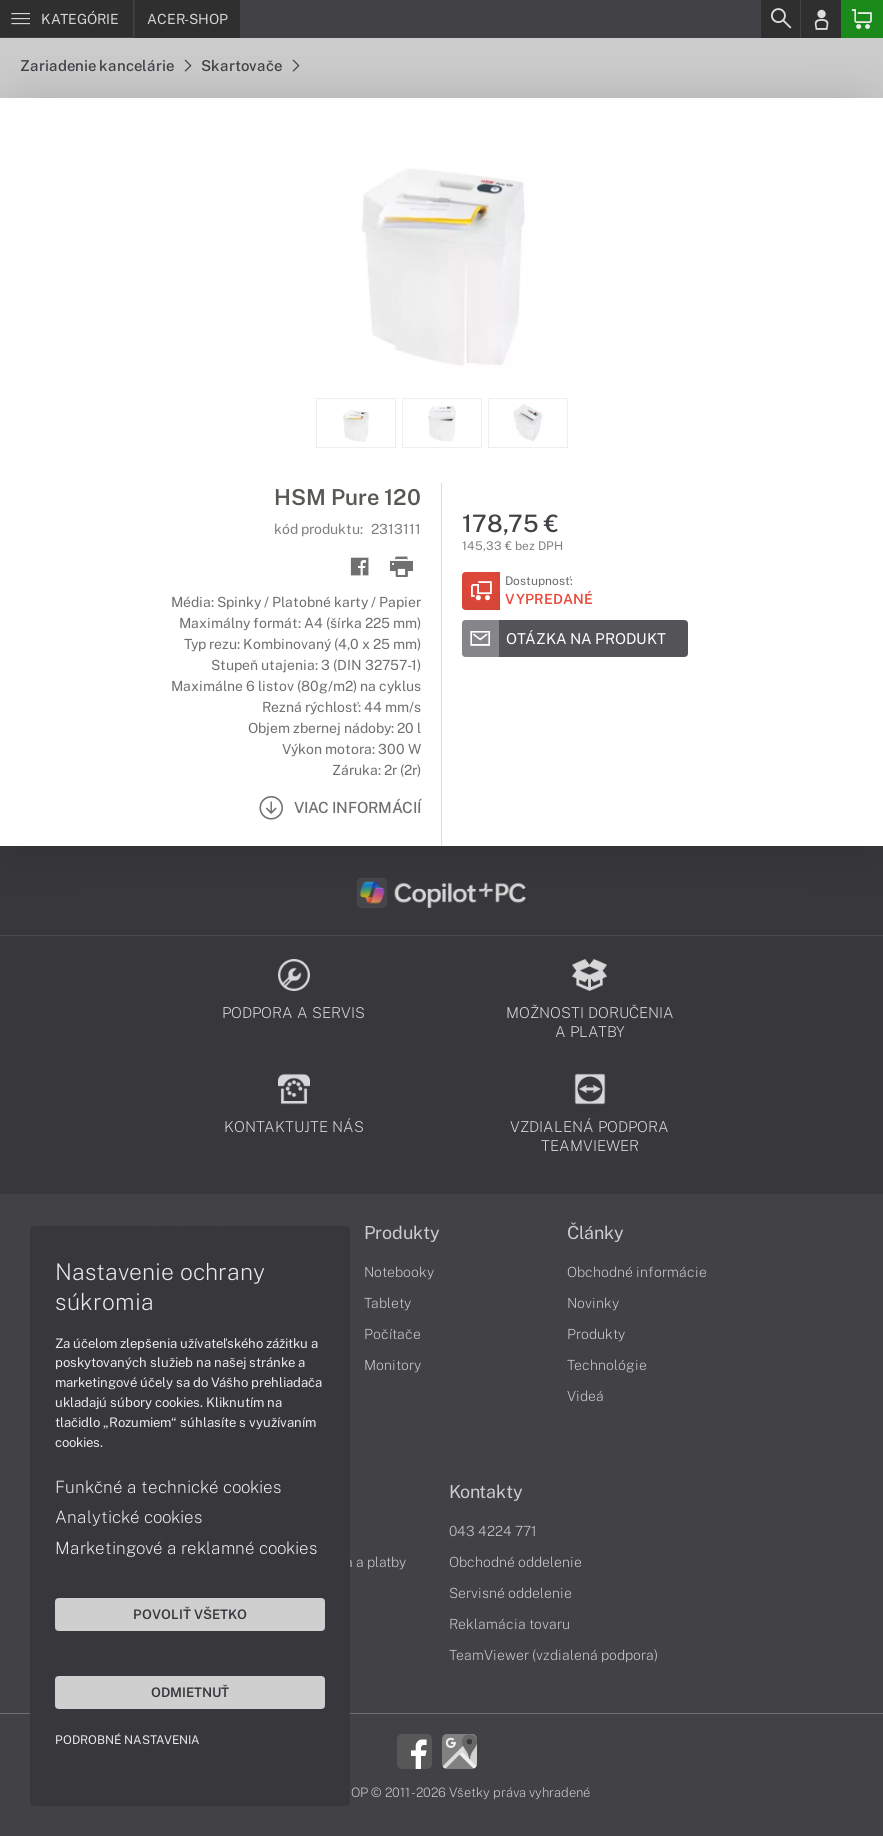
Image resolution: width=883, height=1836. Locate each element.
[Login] (821, 19)
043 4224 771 (493, 1531)
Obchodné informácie (637, 1272)
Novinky (593, 1303)
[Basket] (862, 19)
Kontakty (486, 1492)
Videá (585, 1396)
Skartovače (250, 65)
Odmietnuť (190, 1692)
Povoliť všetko (190, 1614)
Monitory (392, 1365)
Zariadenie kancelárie (105, 65)
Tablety (387, 1303)
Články (595, 1233)
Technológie (607, 1365)
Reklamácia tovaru (509, 1624)
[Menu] (66, 19)
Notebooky (399, 1272)
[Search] (780, 19)
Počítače (392, 1334)
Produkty (402, 1233)
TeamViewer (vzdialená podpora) (553, 1655)
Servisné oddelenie (510, 1593)
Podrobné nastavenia (127, 1740)
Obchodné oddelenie (515, 1562)
